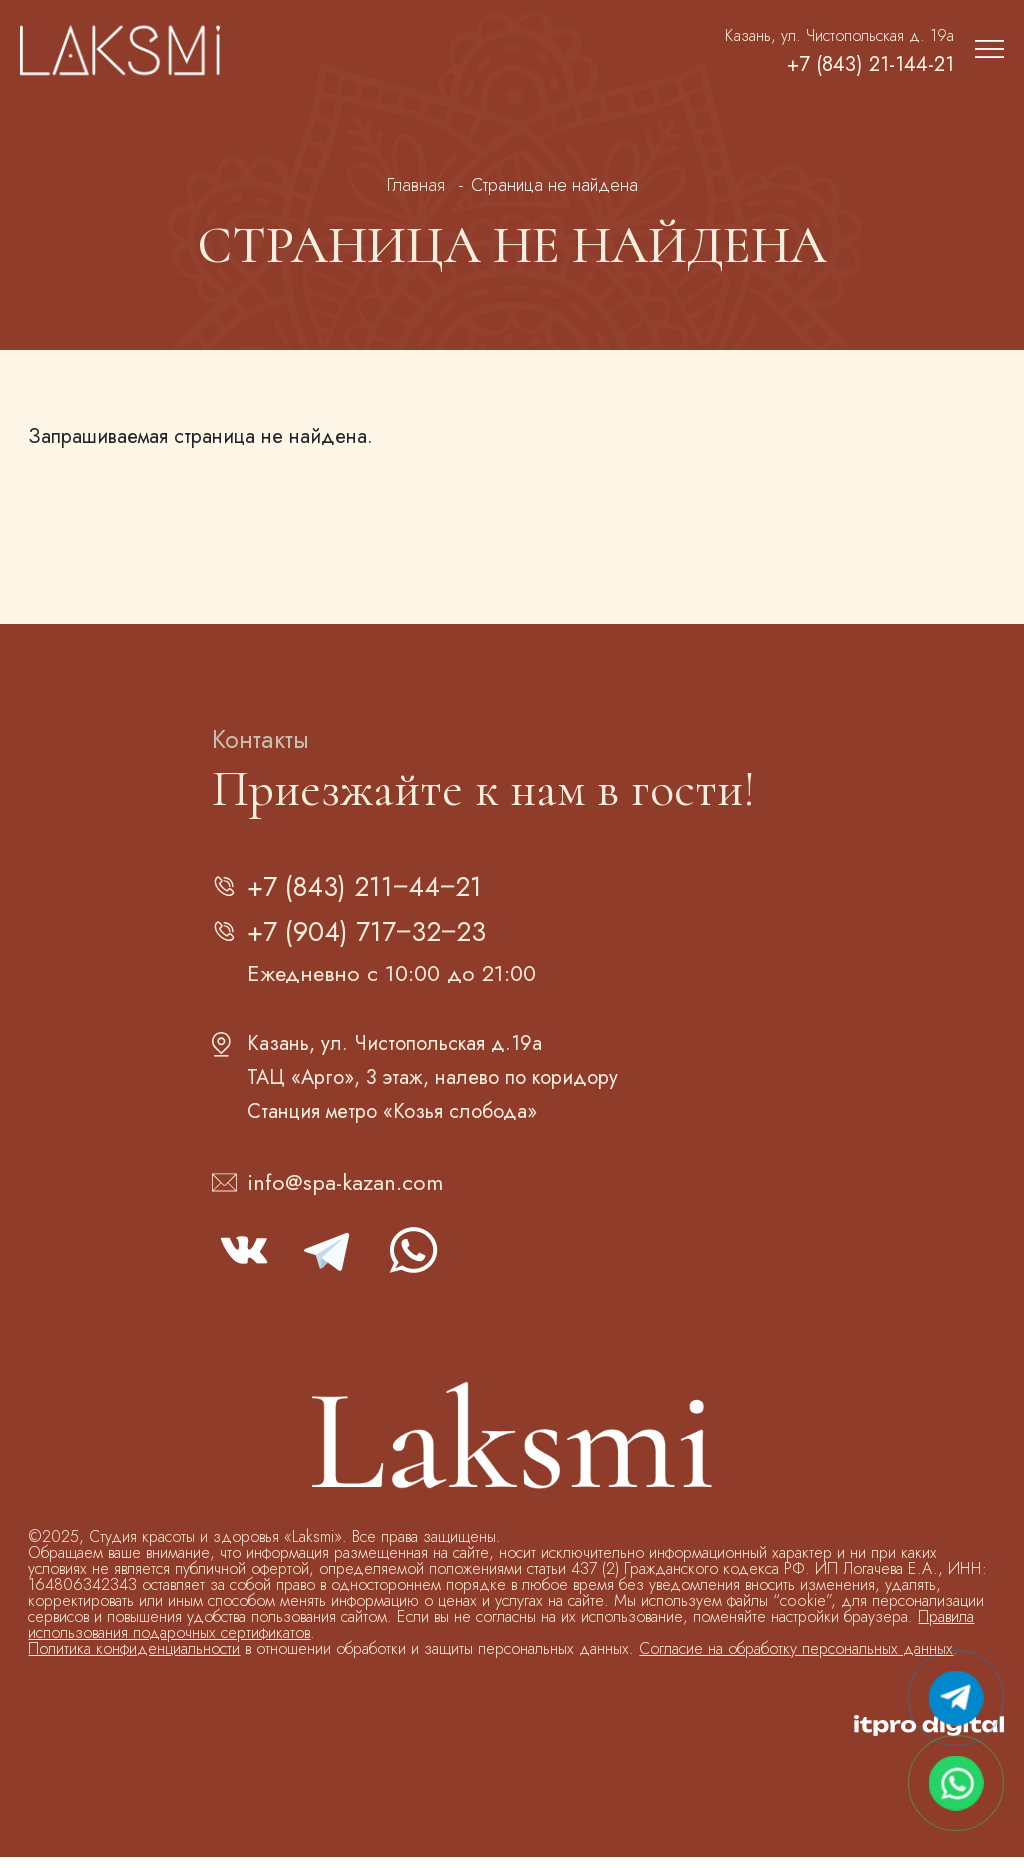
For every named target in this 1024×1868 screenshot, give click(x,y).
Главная (416, 185)
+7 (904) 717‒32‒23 (381, 940)
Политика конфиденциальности (134, 1659)
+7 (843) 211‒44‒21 (379, 889)
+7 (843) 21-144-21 (852, 64)
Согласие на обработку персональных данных (796, 1659)
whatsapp (412, 1261)
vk (244, 1261)
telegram (328, 1261)
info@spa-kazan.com (345, 1193)
